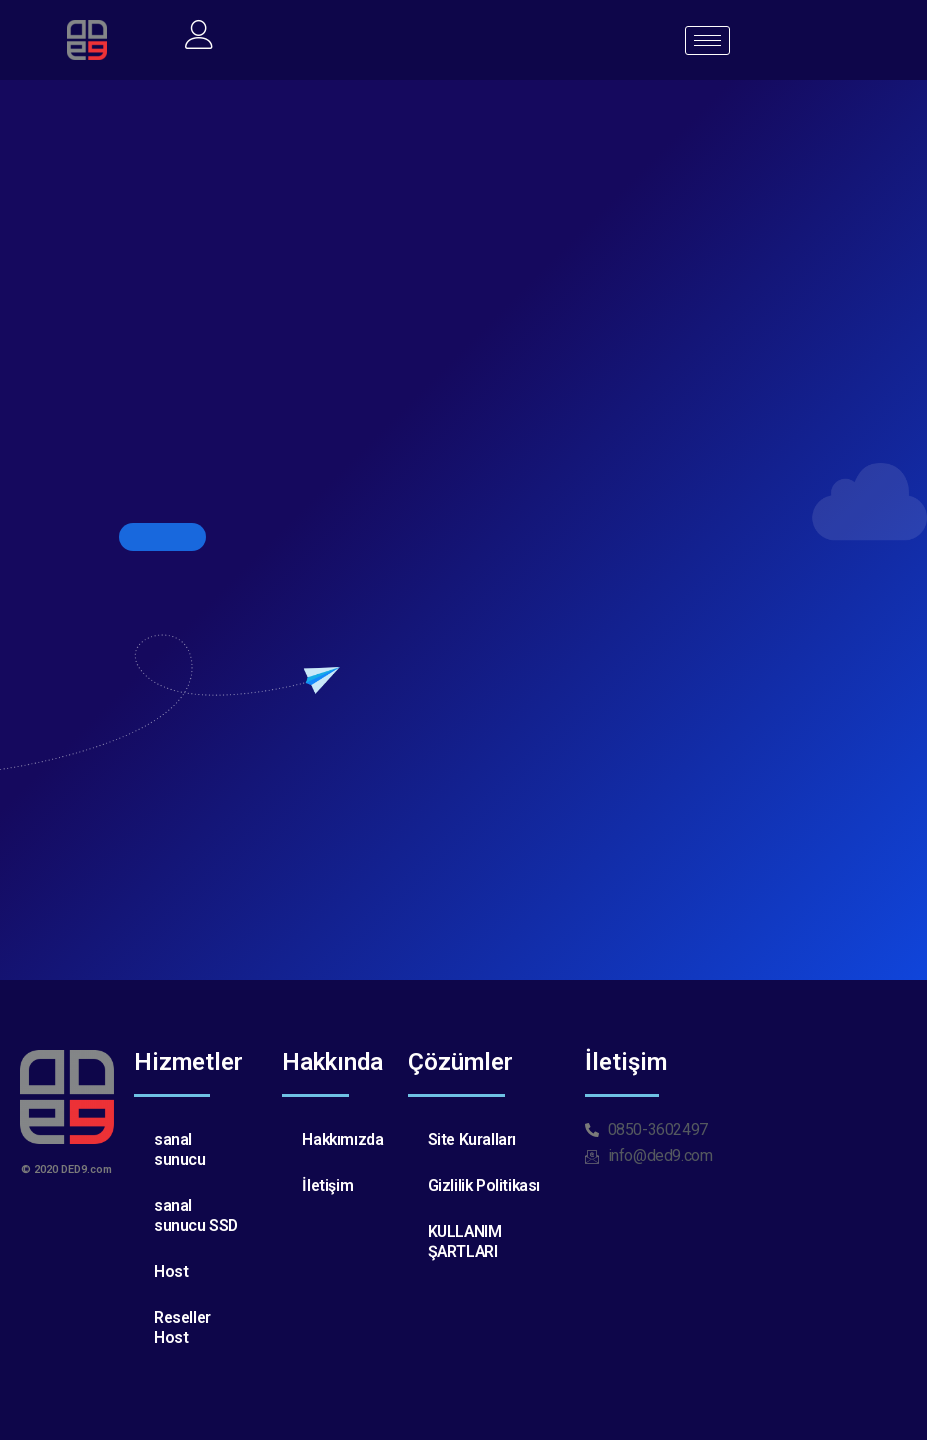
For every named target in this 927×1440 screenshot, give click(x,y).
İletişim (328, 1185)
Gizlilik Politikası (485, 1185)
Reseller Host (184, 1327)
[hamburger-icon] (707, 40)
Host (171, 1271)
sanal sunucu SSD (196, 1215)
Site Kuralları (472, 1139)
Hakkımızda (343, 1139)
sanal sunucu (180, 1149)
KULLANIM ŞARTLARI (466, 1241)
